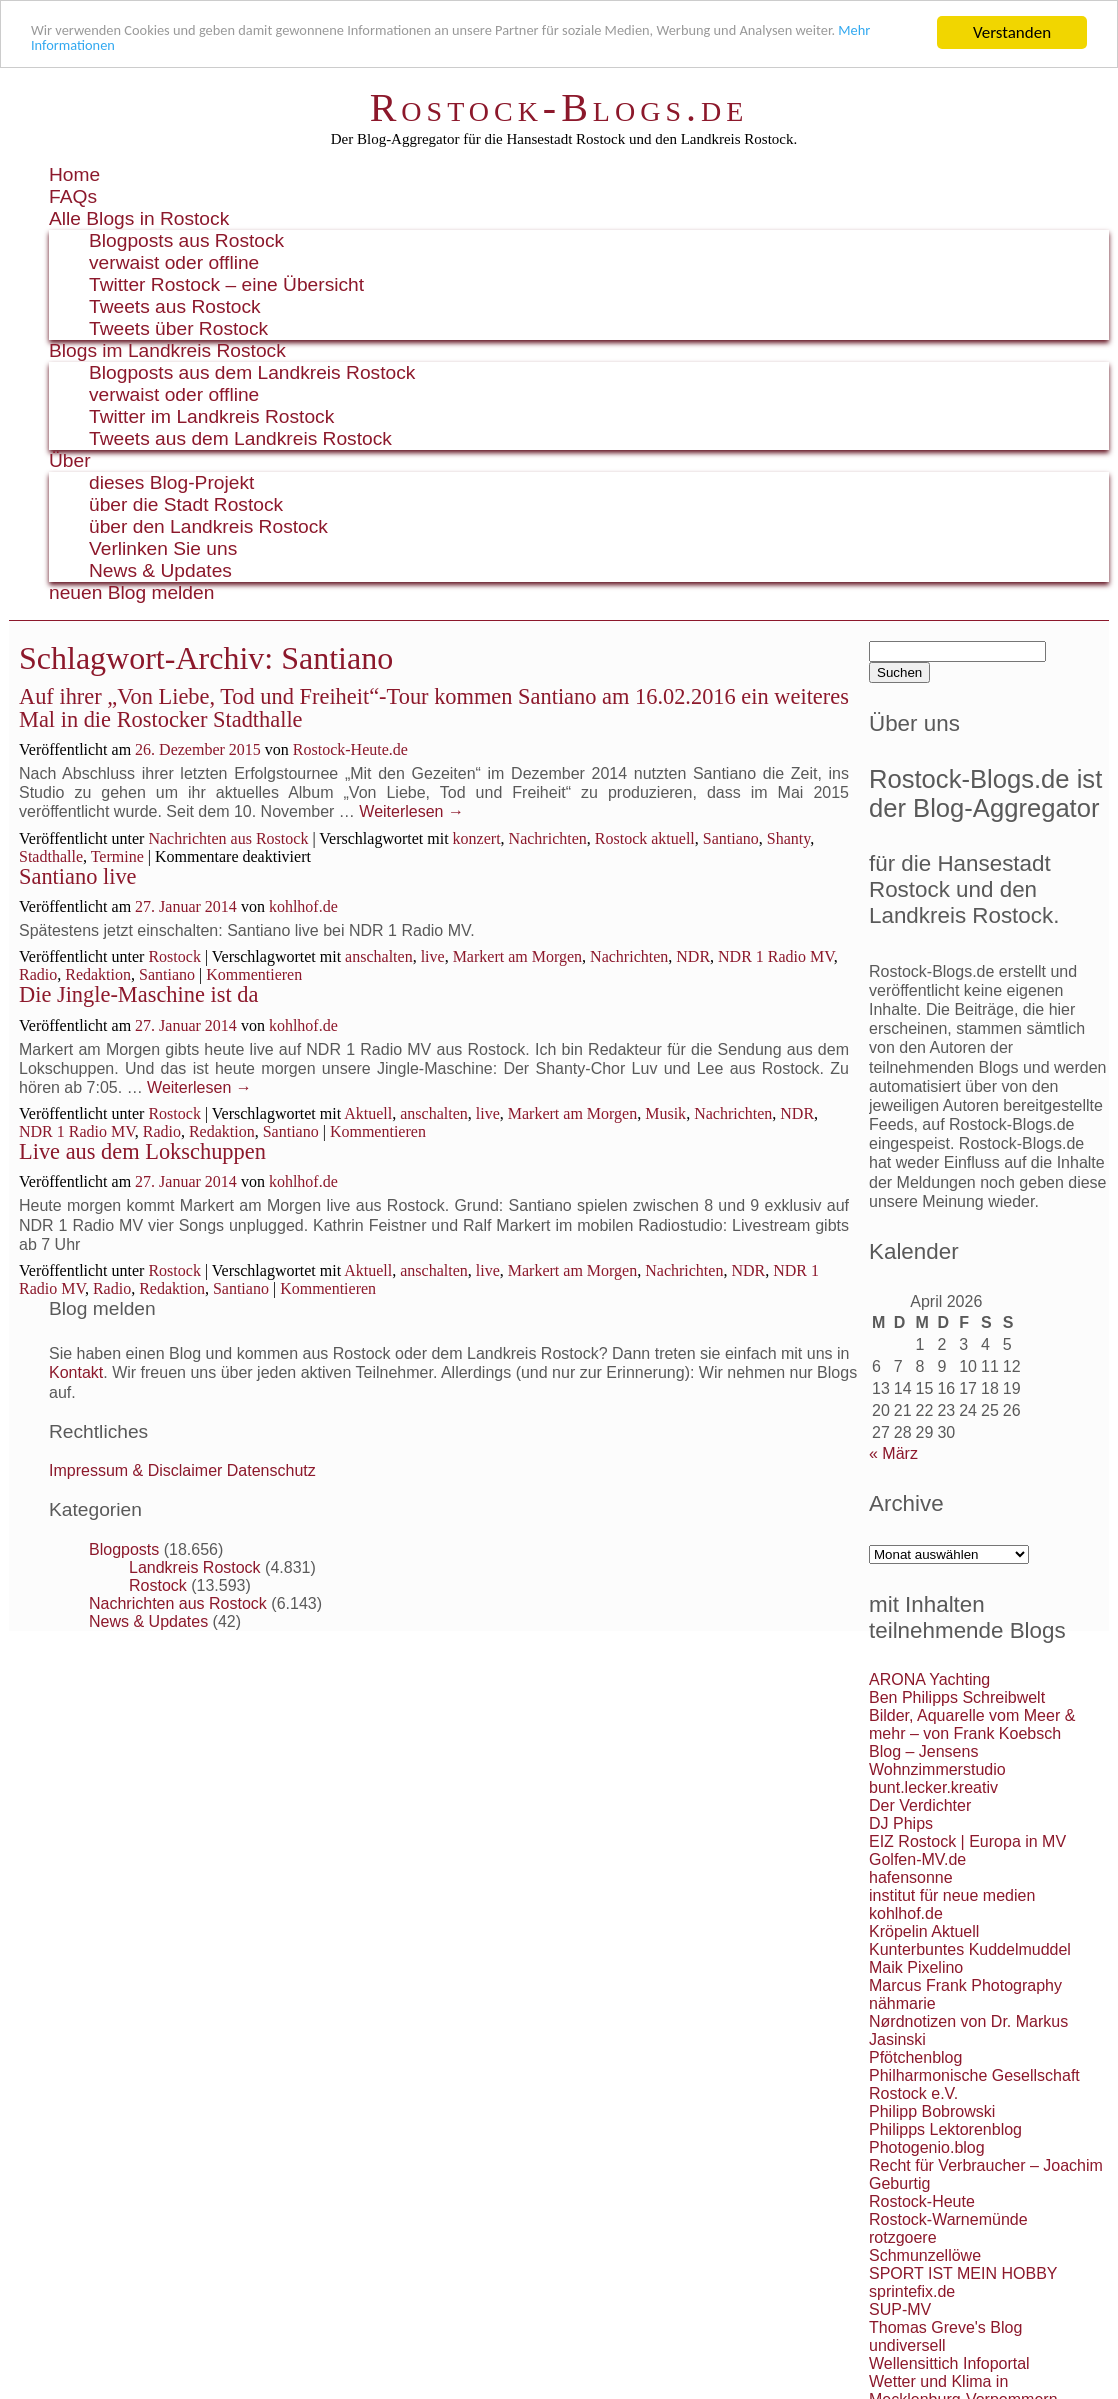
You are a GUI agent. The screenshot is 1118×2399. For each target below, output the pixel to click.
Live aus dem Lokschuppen (142, 1151)
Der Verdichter (920, 1805)
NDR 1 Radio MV (776, 956)
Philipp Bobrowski (932, 2111)
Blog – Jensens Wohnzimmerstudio (937, 1760)
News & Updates (160, 570)
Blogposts (124, 1549)
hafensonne (911, 1877)
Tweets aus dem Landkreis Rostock (240, 438)
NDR (693, 956)
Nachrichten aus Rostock (228, 838)
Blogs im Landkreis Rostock (167, 350)
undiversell (907, 2345)
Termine (117, 856)
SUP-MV (900, 2309)
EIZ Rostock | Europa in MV (967, 1841)
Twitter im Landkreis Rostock (211, 416)
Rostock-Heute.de (350, 749)
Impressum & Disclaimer (135, 1470)
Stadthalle (51, 856)
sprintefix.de (912, 2291)
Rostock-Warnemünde (948, 2219)
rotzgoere (903, 2237)
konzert (477, 838)
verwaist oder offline (174, 262)
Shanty (788, 838)
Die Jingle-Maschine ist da (138, 994)
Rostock (174, 956)
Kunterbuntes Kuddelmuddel (970, 1949)
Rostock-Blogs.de (559, 107)
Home (74, 174)
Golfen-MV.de (917, 1859)
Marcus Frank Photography (965, 1985)
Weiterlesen (411, 811)
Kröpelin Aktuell (924, 1931)
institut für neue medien (952, 1895)
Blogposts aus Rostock (186, 240)
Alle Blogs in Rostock (139, 218)
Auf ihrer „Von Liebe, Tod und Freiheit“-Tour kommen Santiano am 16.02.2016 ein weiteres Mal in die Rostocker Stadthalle (434, 707)
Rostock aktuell (645, 838)
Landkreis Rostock (195, 1567)
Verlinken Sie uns (163, 548)
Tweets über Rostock (178, 328)
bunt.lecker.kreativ (933, 1787)
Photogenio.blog (927, 2147)
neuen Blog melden (131, 592)
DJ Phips (901, 1823)
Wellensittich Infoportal (949, 2363)
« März (893, 1453)
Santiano (731, 838)
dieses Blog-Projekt (171, 482)
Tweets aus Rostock (175, 306)
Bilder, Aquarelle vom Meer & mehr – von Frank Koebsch (972, 1724)
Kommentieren (254, 974)
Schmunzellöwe (925, 2255)
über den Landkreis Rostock (208, 526)
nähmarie (902, 2003)
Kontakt (76, 1372)
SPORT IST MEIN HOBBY (963, 2273)
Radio (38, 974)
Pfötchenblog (915, 2057)
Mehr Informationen (218, 50)
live (433, 956)
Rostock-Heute (922, 2201)
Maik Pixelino (916, 1967)
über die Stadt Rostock (186, 504)
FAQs (73, 196)
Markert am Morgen (517, 956)
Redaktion (98, 974)
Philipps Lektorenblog (945, 2129)
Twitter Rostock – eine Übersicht (226, 284)
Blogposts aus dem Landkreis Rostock (252, 372)
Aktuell (368, 1113)
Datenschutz (271, 1470)
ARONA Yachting (929, 1679)
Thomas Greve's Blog (945, 2327)
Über (70, 460)
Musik (665, 1113)
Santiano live (78, 876)
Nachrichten (548, 838)
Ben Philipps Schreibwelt (957, 1697)
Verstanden (1012, 32)
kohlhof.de (303, 906)
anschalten (379, 956)
